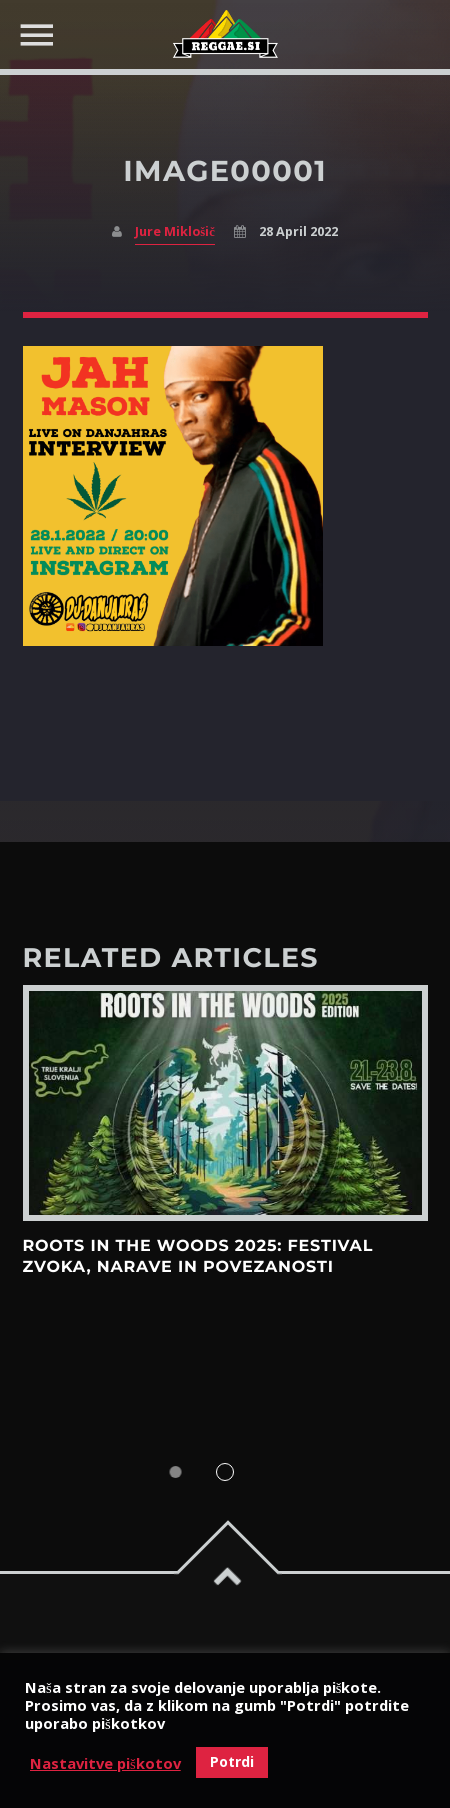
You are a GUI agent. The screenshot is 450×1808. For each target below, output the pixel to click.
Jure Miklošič (174, 231)
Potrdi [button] (232, 1761)
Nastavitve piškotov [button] (105, 1763)
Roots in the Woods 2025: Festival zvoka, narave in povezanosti (198, 1256)
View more (225, 1103)
